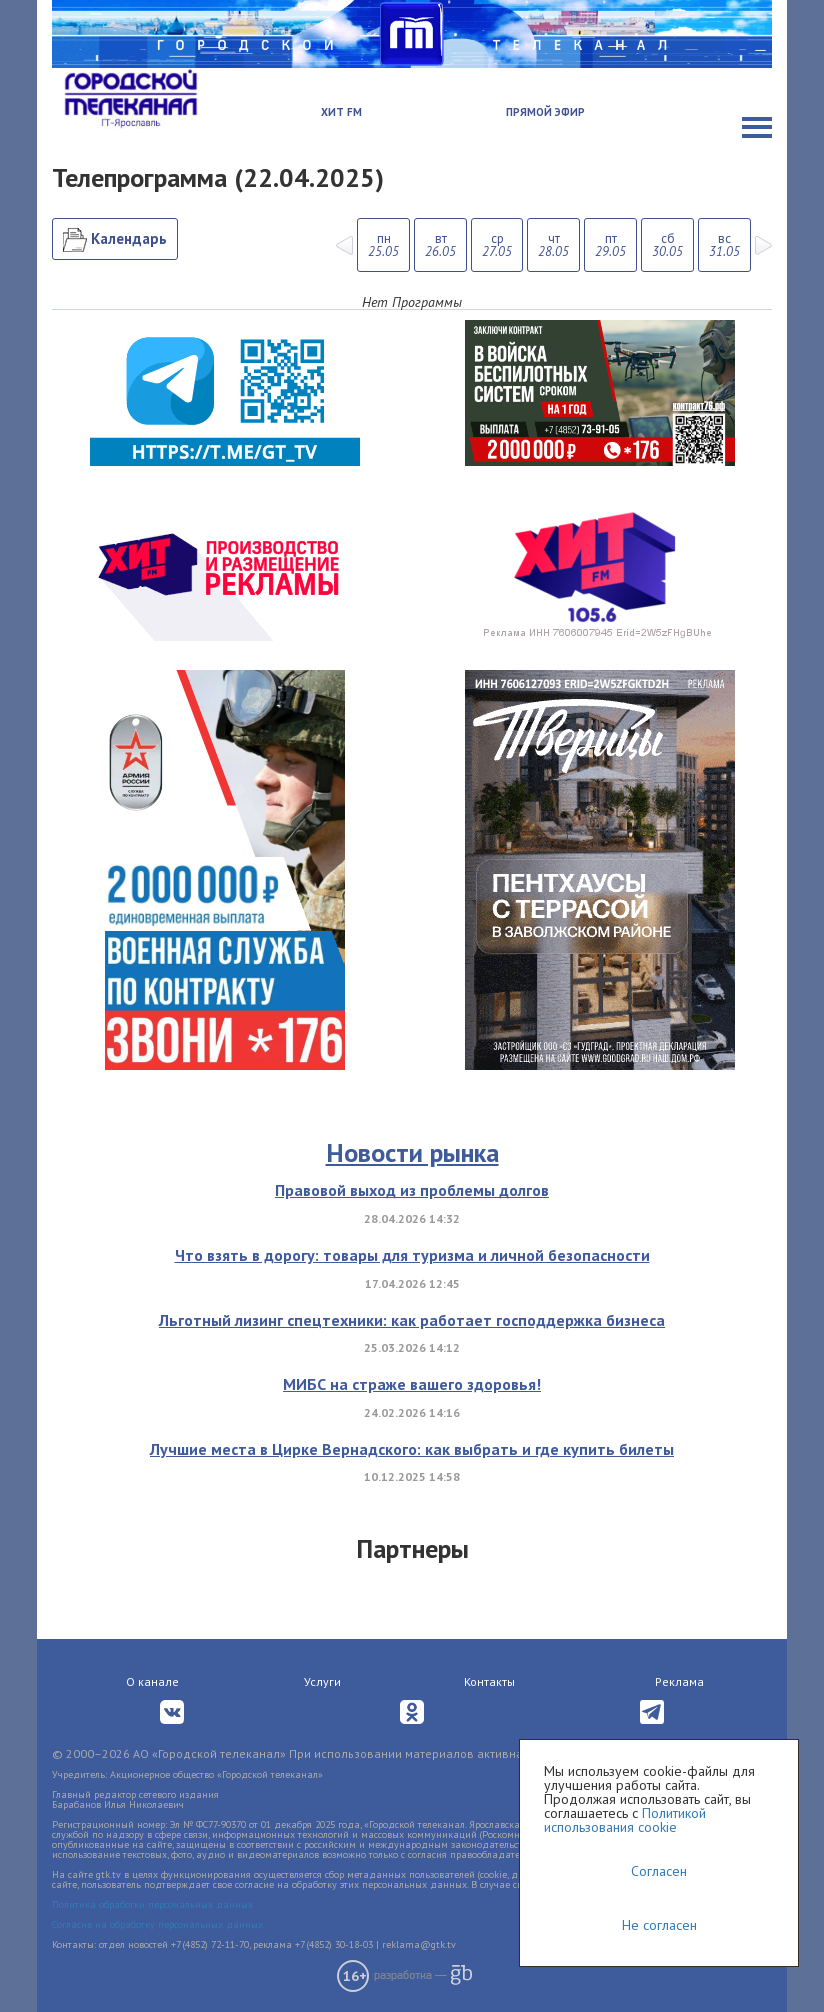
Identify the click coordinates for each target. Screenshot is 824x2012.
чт (553, 245)
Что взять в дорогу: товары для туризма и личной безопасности (412, 1255)
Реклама (679, 1681)
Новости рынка (412, 1152)
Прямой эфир (545, 112)
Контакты (489, 1681)
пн (383, 245)
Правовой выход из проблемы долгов (412, 1190)
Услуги (322, 1681)
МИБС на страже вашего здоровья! (412, 1384)
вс (724, 245)
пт (610, 245)
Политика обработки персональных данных (152, 1904)
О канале (152, 1681)
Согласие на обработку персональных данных (157, 1924)
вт (440, 245)
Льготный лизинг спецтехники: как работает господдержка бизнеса (412, 1320)
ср (497, 245)
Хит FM (341, 112)
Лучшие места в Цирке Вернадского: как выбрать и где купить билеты (412, 1449)
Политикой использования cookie (625, 1820)
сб (667, 245)
